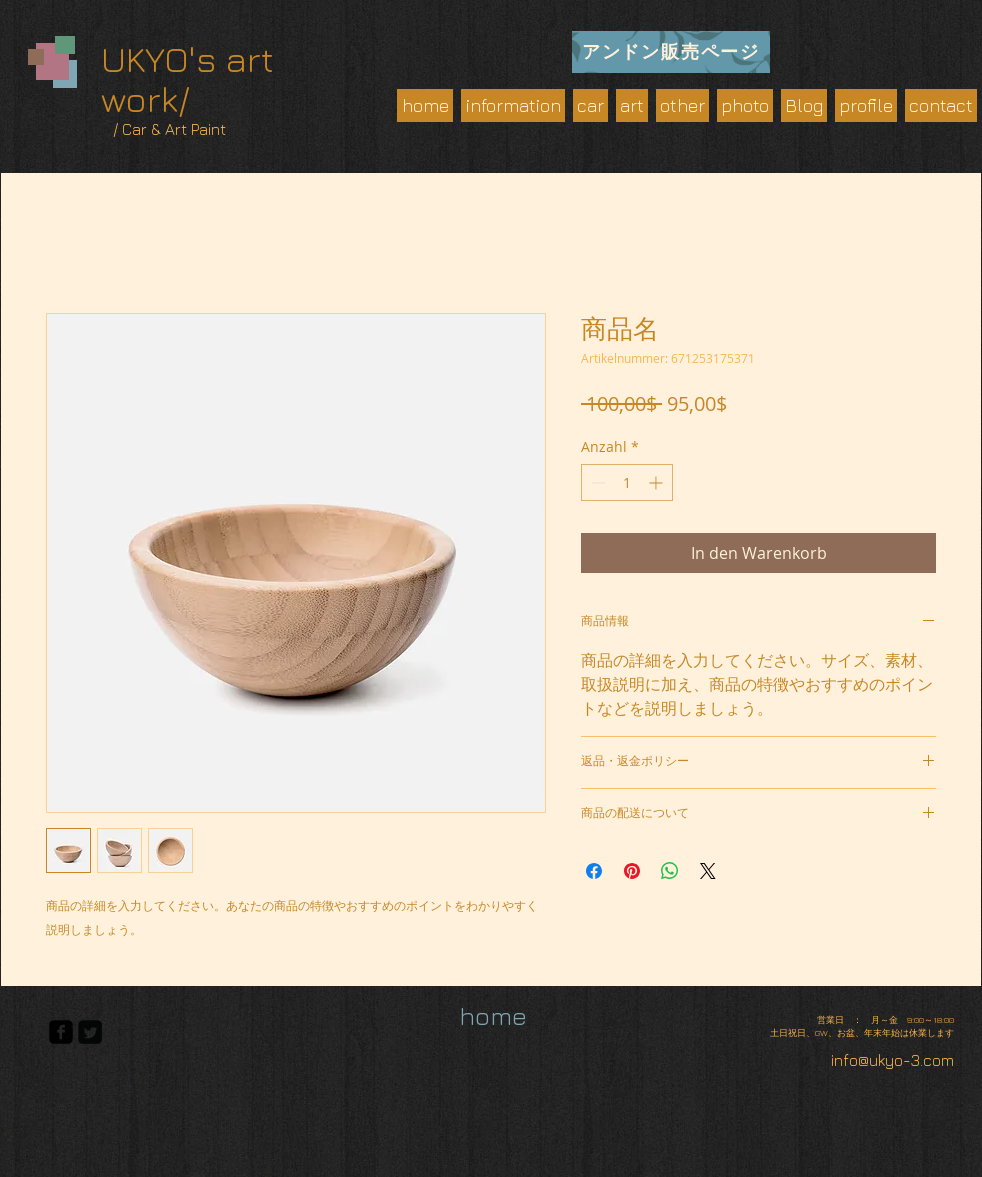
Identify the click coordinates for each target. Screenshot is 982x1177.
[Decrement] (596, 482)
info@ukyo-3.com (892, 1060)
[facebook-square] (61, 1032)
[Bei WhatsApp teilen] (670, 871)
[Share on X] (708, 871)
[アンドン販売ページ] (671, 52)
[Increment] (657, 482)
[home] (493, 1016)
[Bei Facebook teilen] (594, 871)
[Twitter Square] (90, 1032)
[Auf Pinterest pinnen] (632, 871)
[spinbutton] (627, 482)
